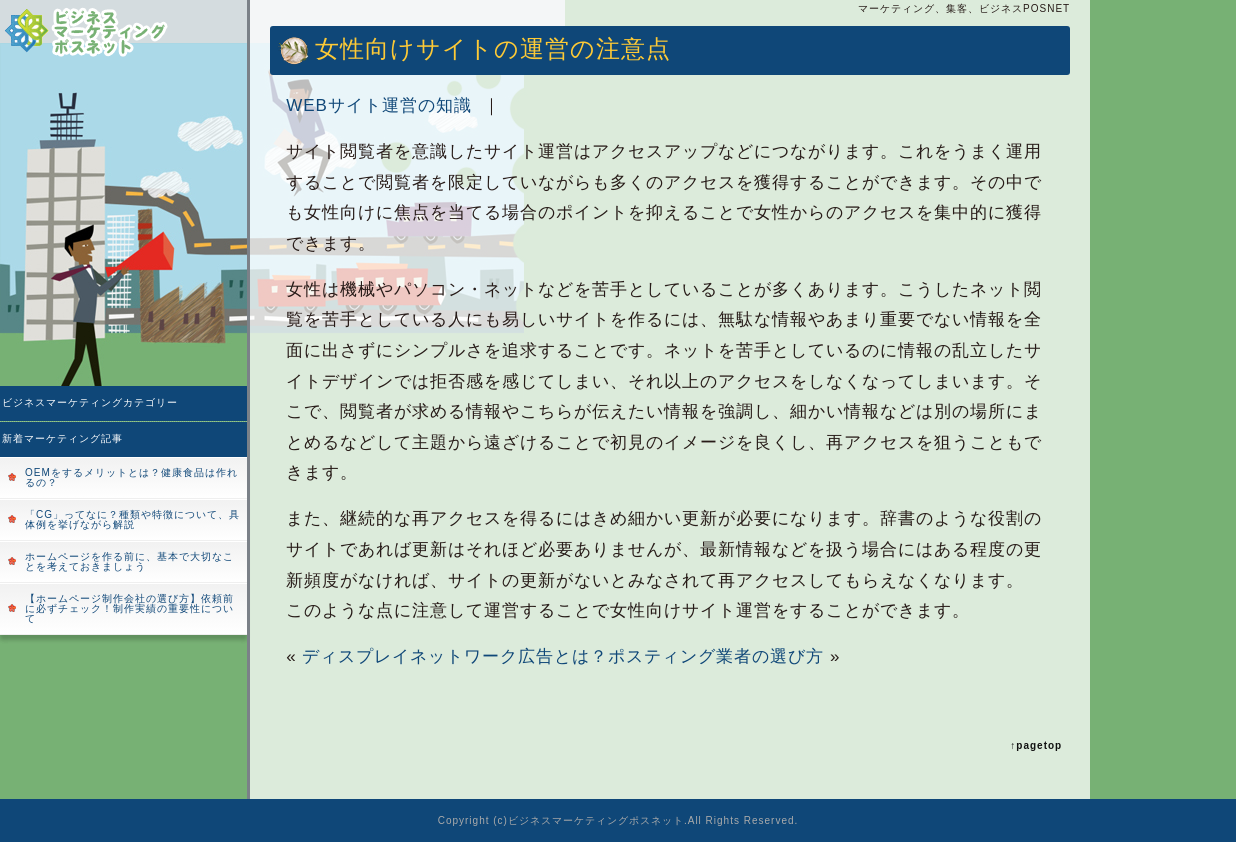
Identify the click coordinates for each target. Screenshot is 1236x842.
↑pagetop (1036, 745)
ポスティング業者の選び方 (716, 656)
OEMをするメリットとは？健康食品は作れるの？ (131, 477)
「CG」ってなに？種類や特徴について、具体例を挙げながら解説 (132, 519)
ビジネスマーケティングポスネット (596, 820)
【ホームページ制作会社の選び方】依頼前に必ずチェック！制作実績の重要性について (129, 608)
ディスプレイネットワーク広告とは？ (455, 656)
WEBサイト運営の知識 (379, 105)
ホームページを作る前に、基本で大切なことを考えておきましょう (129, 561)
